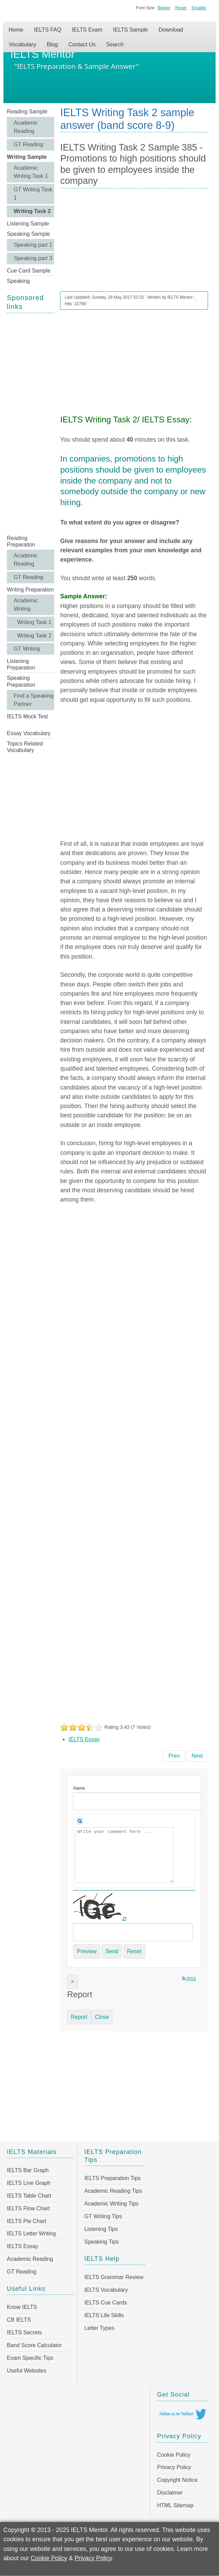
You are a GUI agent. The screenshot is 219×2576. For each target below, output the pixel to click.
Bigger (164, 7)
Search (115, 44)
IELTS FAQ (47, 30)
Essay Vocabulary (28, 733)
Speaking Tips (101, 2242)
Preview (86, 1951)
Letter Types (99, 2328)
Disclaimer (170, 2493)
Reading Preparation (21, 541)
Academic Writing (26, 605)
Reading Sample (27, 111)
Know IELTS (22, 2307)
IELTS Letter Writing (31, 2233)
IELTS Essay (84, 1739)
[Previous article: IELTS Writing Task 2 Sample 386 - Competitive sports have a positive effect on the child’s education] (174, 1755)
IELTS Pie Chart (26, 2221)
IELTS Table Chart (29, 2196)
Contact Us (81, 44)
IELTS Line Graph (28, 2183)
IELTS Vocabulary (106, 2290)
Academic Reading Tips (113, 2191)
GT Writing (27, 649)
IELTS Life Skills (104, 2315)
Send (111, 1951)
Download (171, 30)
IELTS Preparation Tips (112, 2178)
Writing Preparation (30, 590)
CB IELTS (19, 2320)
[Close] (72, 1982)
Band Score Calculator (34, 2345)
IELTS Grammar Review (113, 2277)
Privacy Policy (174, 2467)
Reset (180, 7)
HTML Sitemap (175, 2505)
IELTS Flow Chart (28, 2208)
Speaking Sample (28, 234)
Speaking (18, 281)
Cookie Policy (174, 2455)
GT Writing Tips (103, 2216)
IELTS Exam (87, 30)
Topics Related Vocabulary (25, 747)
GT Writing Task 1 (33, 194)
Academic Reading (26, 127)
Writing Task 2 (32, 211)
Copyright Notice (177, 2480)
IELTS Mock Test (27, 716)
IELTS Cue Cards (105, 2303)
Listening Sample (28, 223)
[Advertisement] (30, 423)
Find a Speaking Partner (34, 700)
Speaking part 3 (33, 258)
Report (79, 2017)
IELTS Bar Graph (28, 2170)
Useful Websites (26, 2371)
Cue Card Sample (28, 271)
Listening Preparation (21, 664)
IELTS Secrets (24, 2332)
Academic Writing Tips (111, 2204)
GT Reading (28, 144)
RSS (189, 1978)
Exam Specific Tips (30, 2358)
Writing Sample (27, 157)
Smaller (199, 7)
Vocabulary (22, 44)
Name (79, 1788)
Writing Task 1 (34, 622)
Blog (52, 44)
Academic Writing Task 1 (31, 172)
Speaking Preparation (21, 681)
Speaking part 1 (33, 245)
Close (102, 2017)
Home (16, 30)
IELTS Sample (130, 30)
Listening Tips (101, 2229)
